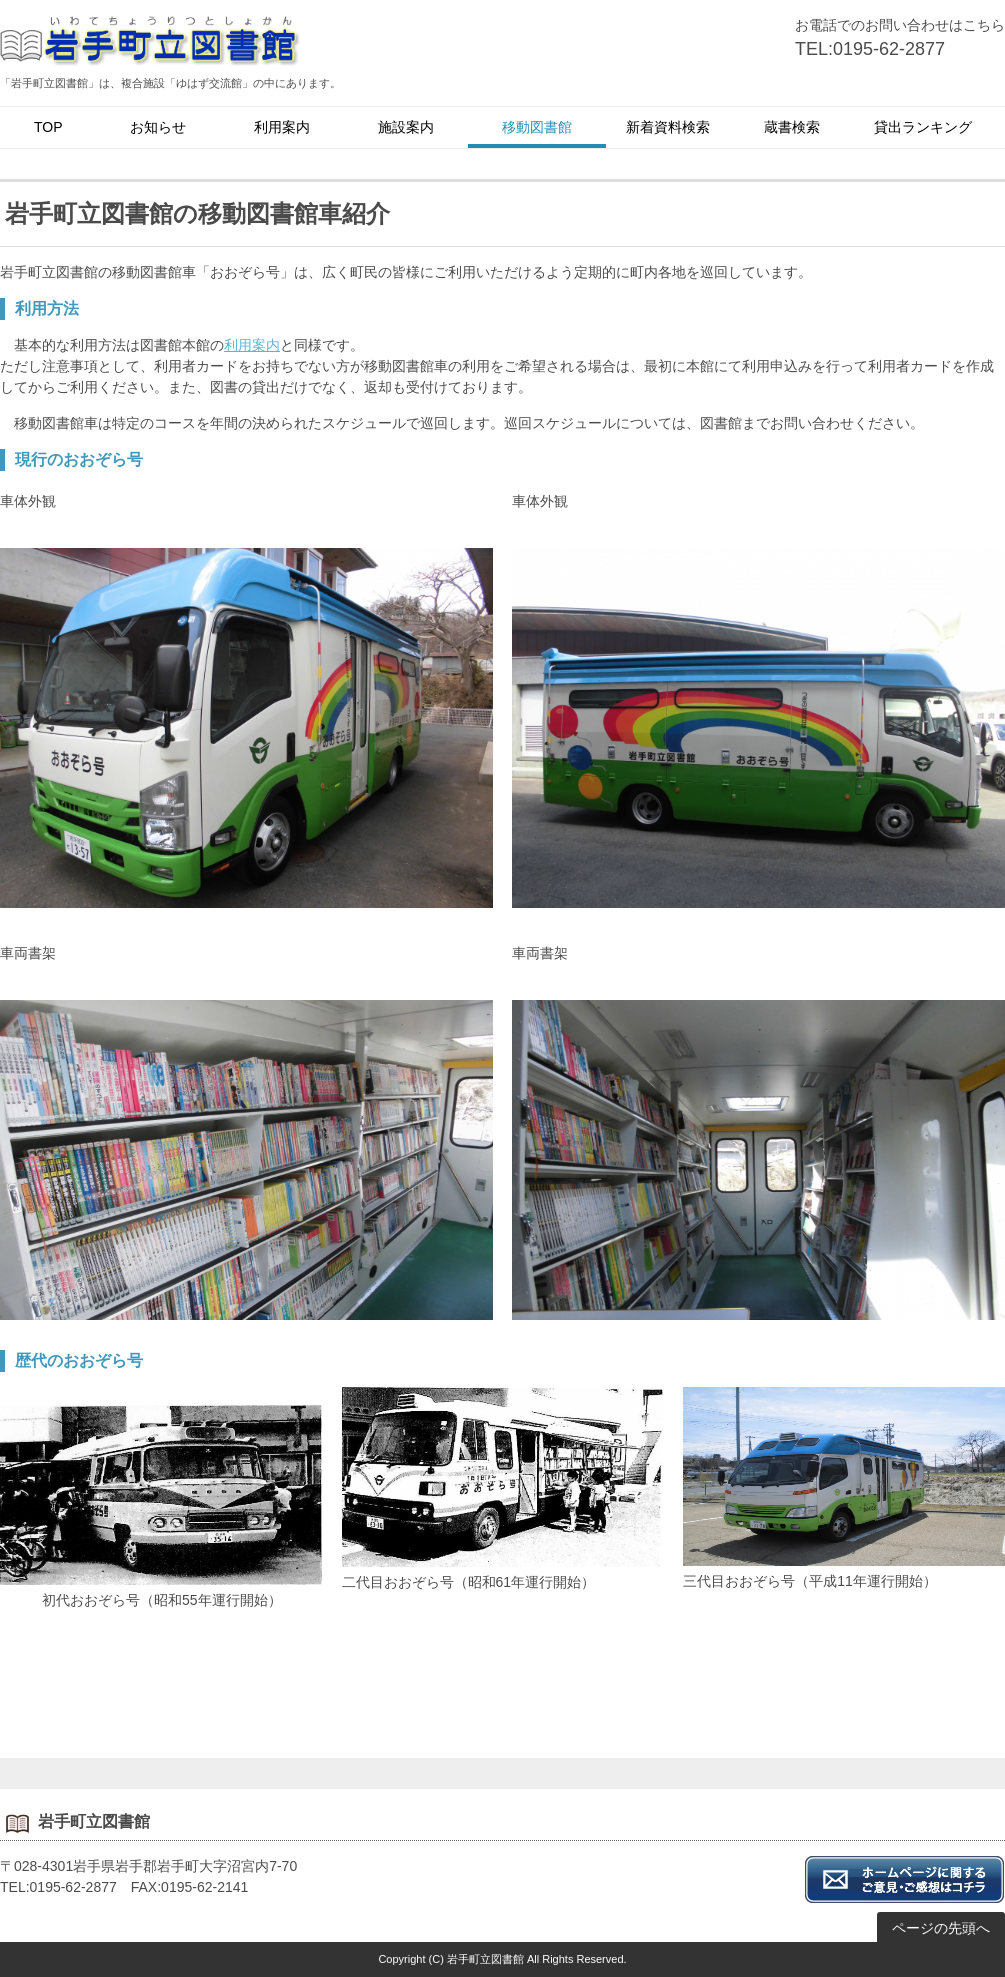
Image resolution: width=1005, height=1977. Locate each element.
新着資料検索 (668, 127)
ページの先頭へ (941, 1928)
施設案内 (406, 127)
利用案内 (282, 127)
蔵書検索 (792, 127)
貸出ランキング (923, 127)
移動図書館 (537, 127)
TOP (48, 127)
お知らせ (158, 127)
